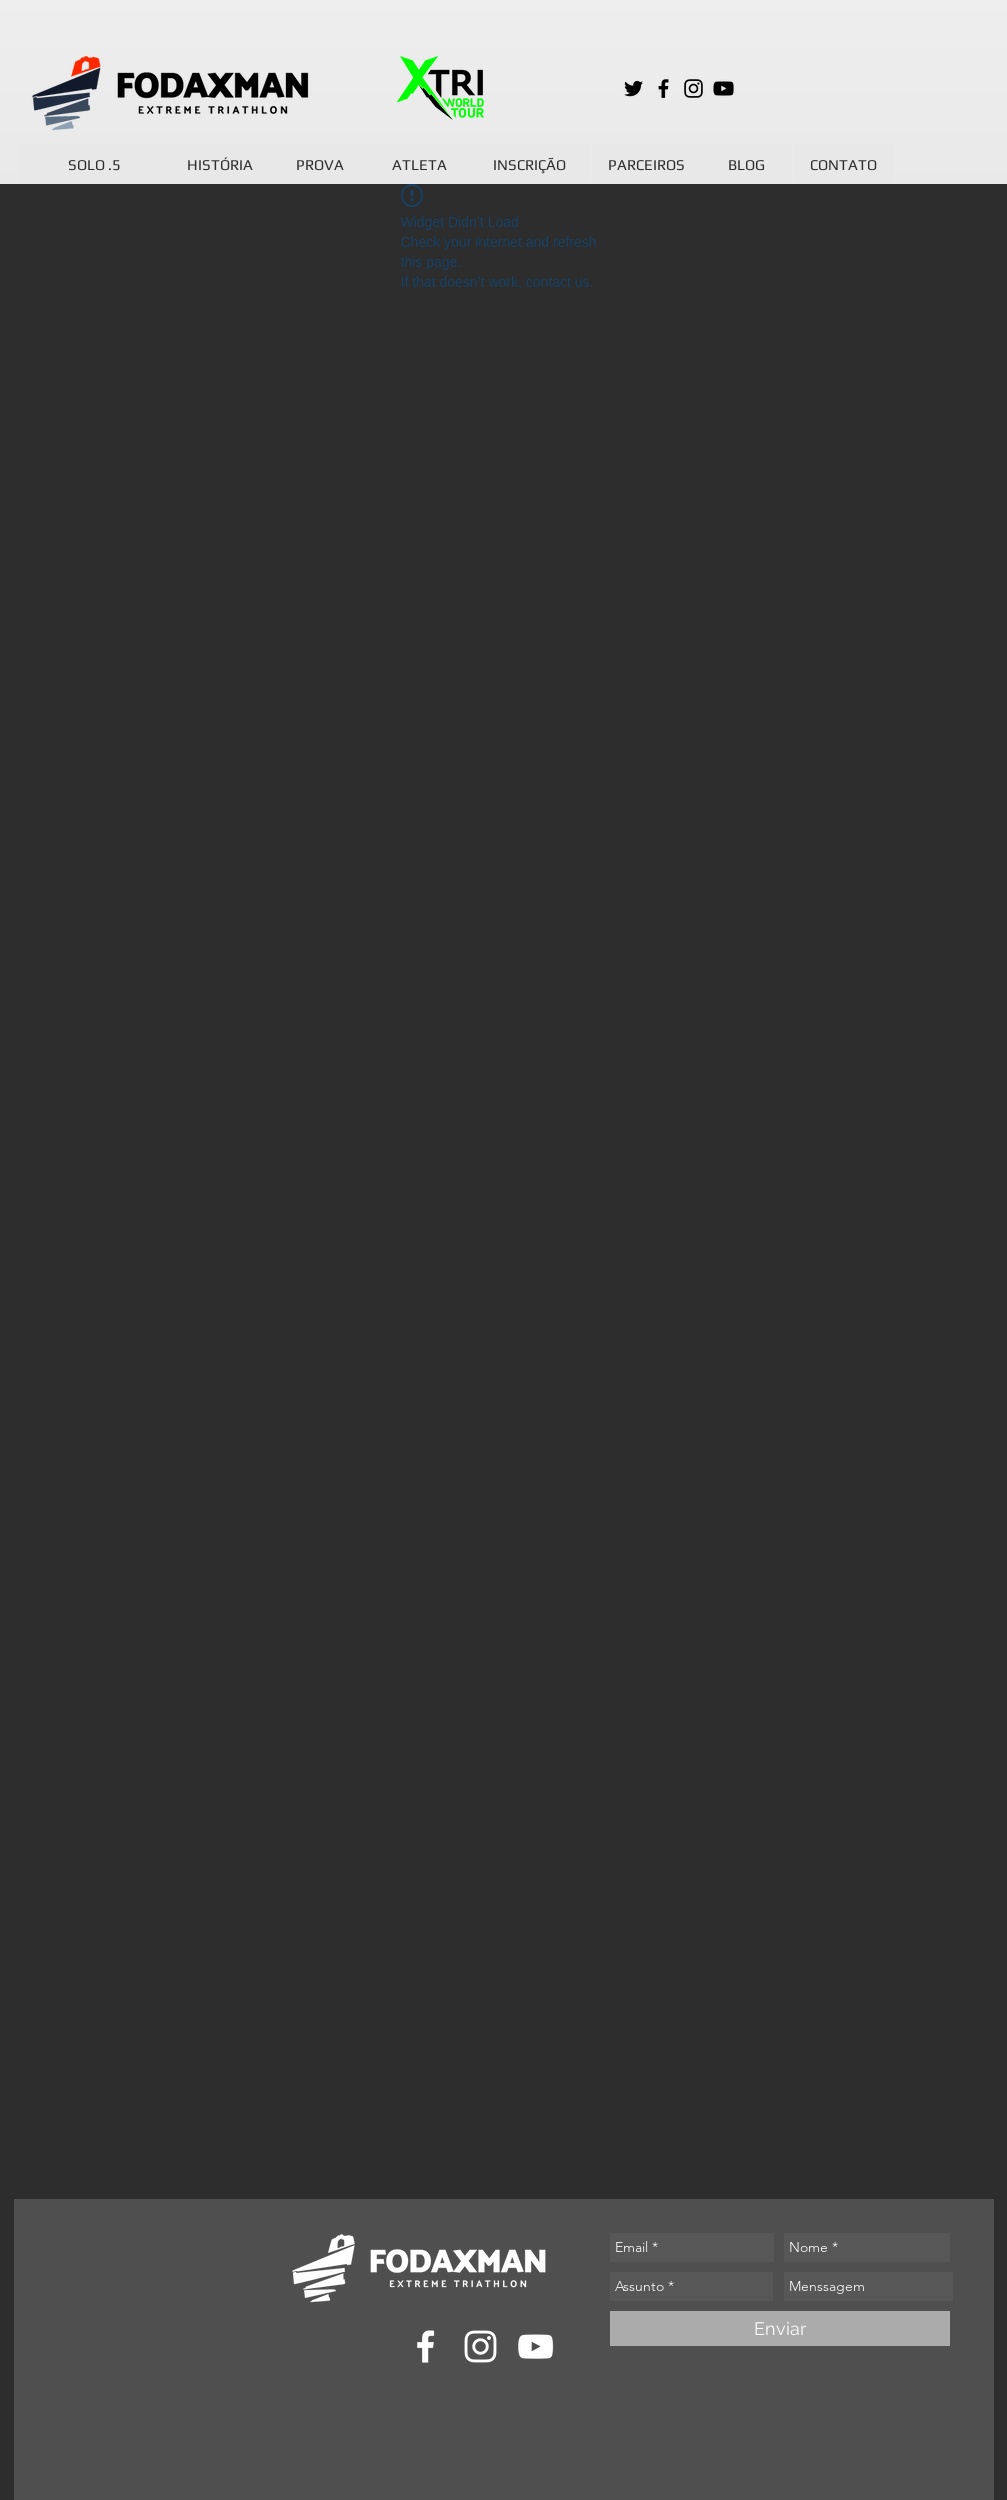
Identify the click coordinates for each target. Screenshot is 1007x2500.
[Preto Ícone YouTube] (723, 88)
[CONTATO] (844, 164)
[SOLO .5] (95, 164)
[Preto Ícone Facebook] (663, 88)
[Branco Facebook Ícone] (425, 2346)
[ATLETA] (420, 164)
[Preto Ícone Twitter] (633, 88)
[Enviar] (780, 2328)
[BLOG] (747, 164)
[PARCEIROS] (647, 164)
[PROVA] (320, 164)
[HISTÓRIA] (220, 164)
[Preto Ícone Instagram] (693, 88)
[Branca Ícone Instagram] (480, 2346)
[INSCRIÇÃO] (530, 164)
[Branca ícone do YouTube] (535, 2346)
